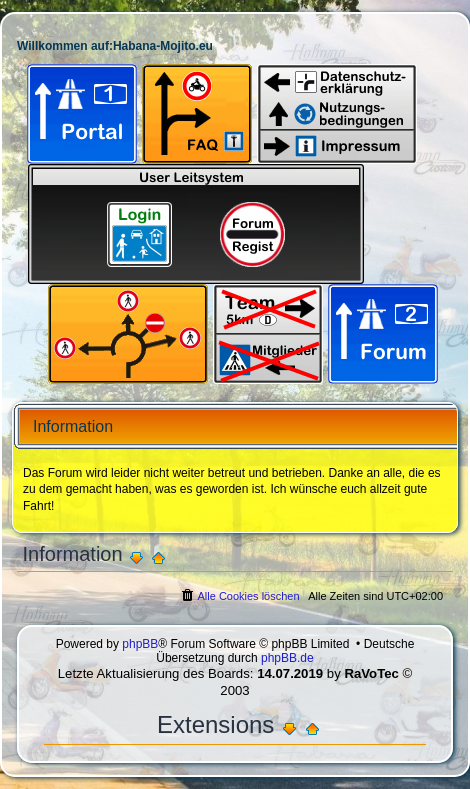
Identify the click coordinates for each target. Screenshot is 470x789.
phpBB (140, 644)
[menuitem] (239, 596)
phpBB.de (287, 658)
